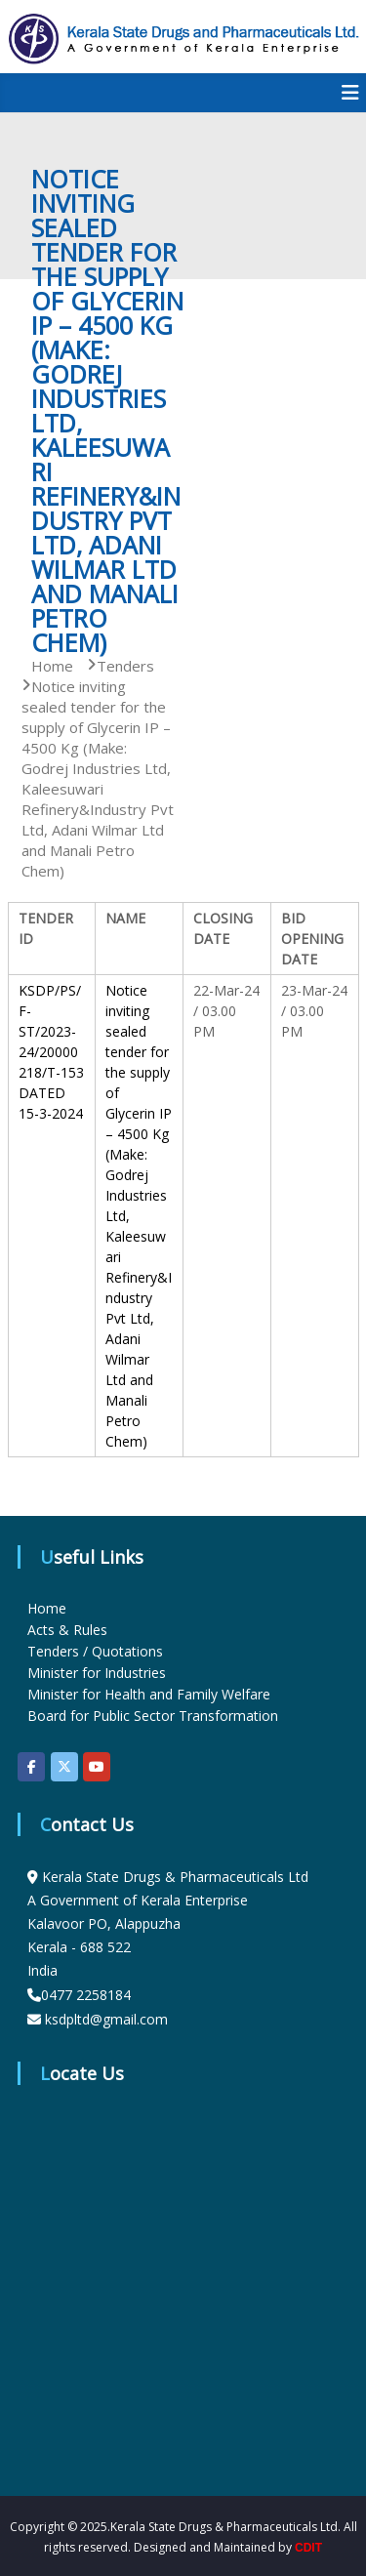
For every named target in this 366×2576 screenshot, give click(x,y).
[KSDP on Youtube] (96, 1766)
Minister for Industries (96, 1672)
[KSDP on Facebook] (31, 1766)
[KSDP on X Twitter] (64, 1766)
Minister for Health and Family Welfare (148, 1694)
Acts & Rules (67, 1629)
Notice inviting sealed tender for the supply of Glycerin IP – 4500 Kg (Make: (138, 1072)
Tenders (125, 665)
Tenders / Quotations (95, 1651)
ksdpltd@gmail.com (106, 2019)
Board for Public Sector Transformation (152, 1715)
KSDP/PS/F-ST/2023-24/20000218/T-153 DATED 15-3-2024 (51, 1052)
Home (46, 1608)
